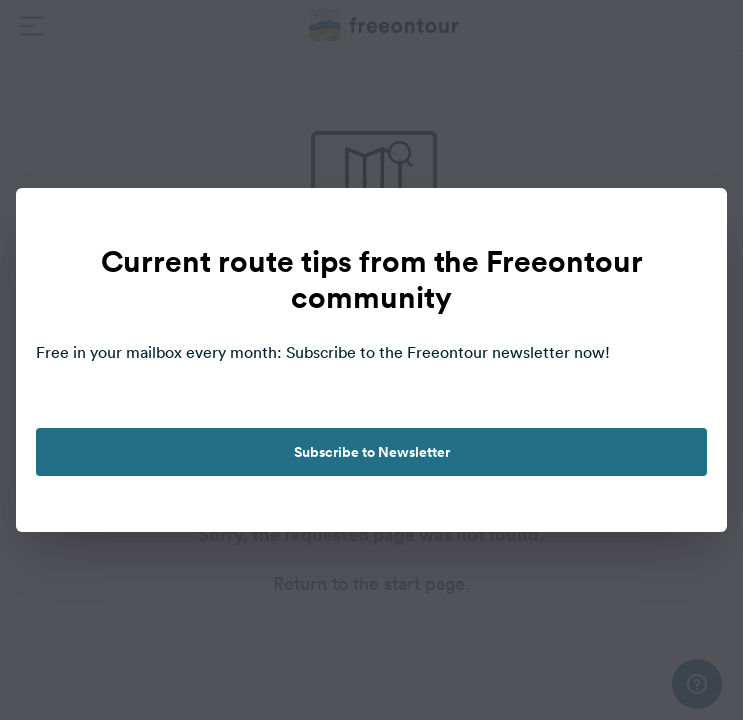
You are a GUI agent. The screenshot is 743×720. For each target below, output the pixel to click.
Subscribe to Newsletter (372, 452)
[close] (691, 224)
